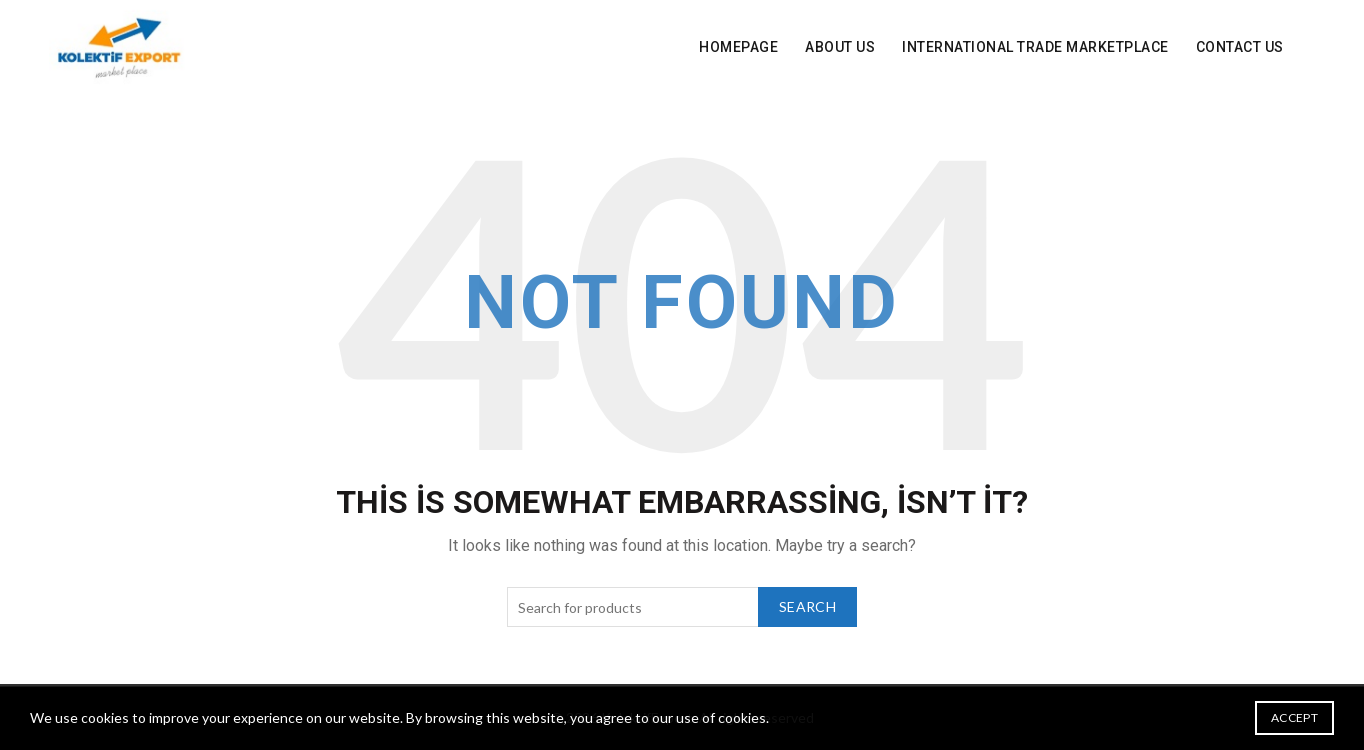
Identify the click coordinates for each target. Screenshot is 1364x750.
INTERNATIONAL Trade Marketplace (1035, 47)
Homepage (738, 47)
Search (807, 606)
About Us (840, 47)
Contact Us (1240, 47)
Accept (1294, 717)
